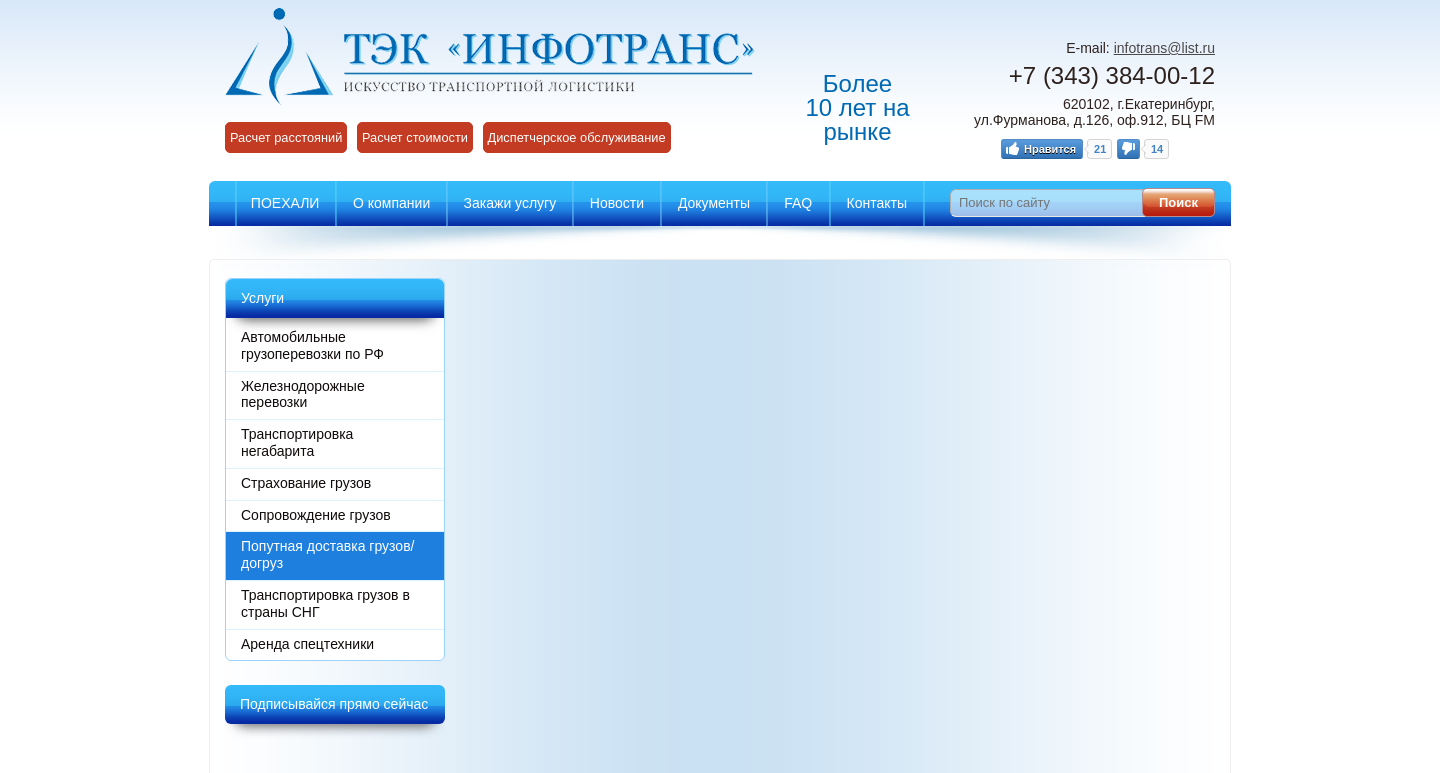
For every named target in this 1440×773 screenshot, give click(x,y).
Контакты (877, 203)
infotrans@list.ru (1164, 48)
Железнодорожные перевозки (303, 394)
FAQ (798, 203)
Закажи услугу (510, 203)
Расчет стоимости (415, 137)
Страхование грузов (306, 483)
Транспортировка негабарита (297, 442)
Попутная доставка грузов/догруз (327, 554)
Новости (617, 203)
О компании (391, 203)
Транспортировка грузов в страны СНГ (325, 603)
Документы (714, 203)
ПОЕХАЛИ (285, 203)
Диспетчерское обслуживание (577, 137)
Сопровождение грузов (316, 515)
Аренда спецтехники (307, 644)
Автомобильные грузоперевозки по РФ (312, 345)
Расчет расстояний (286, 137)
